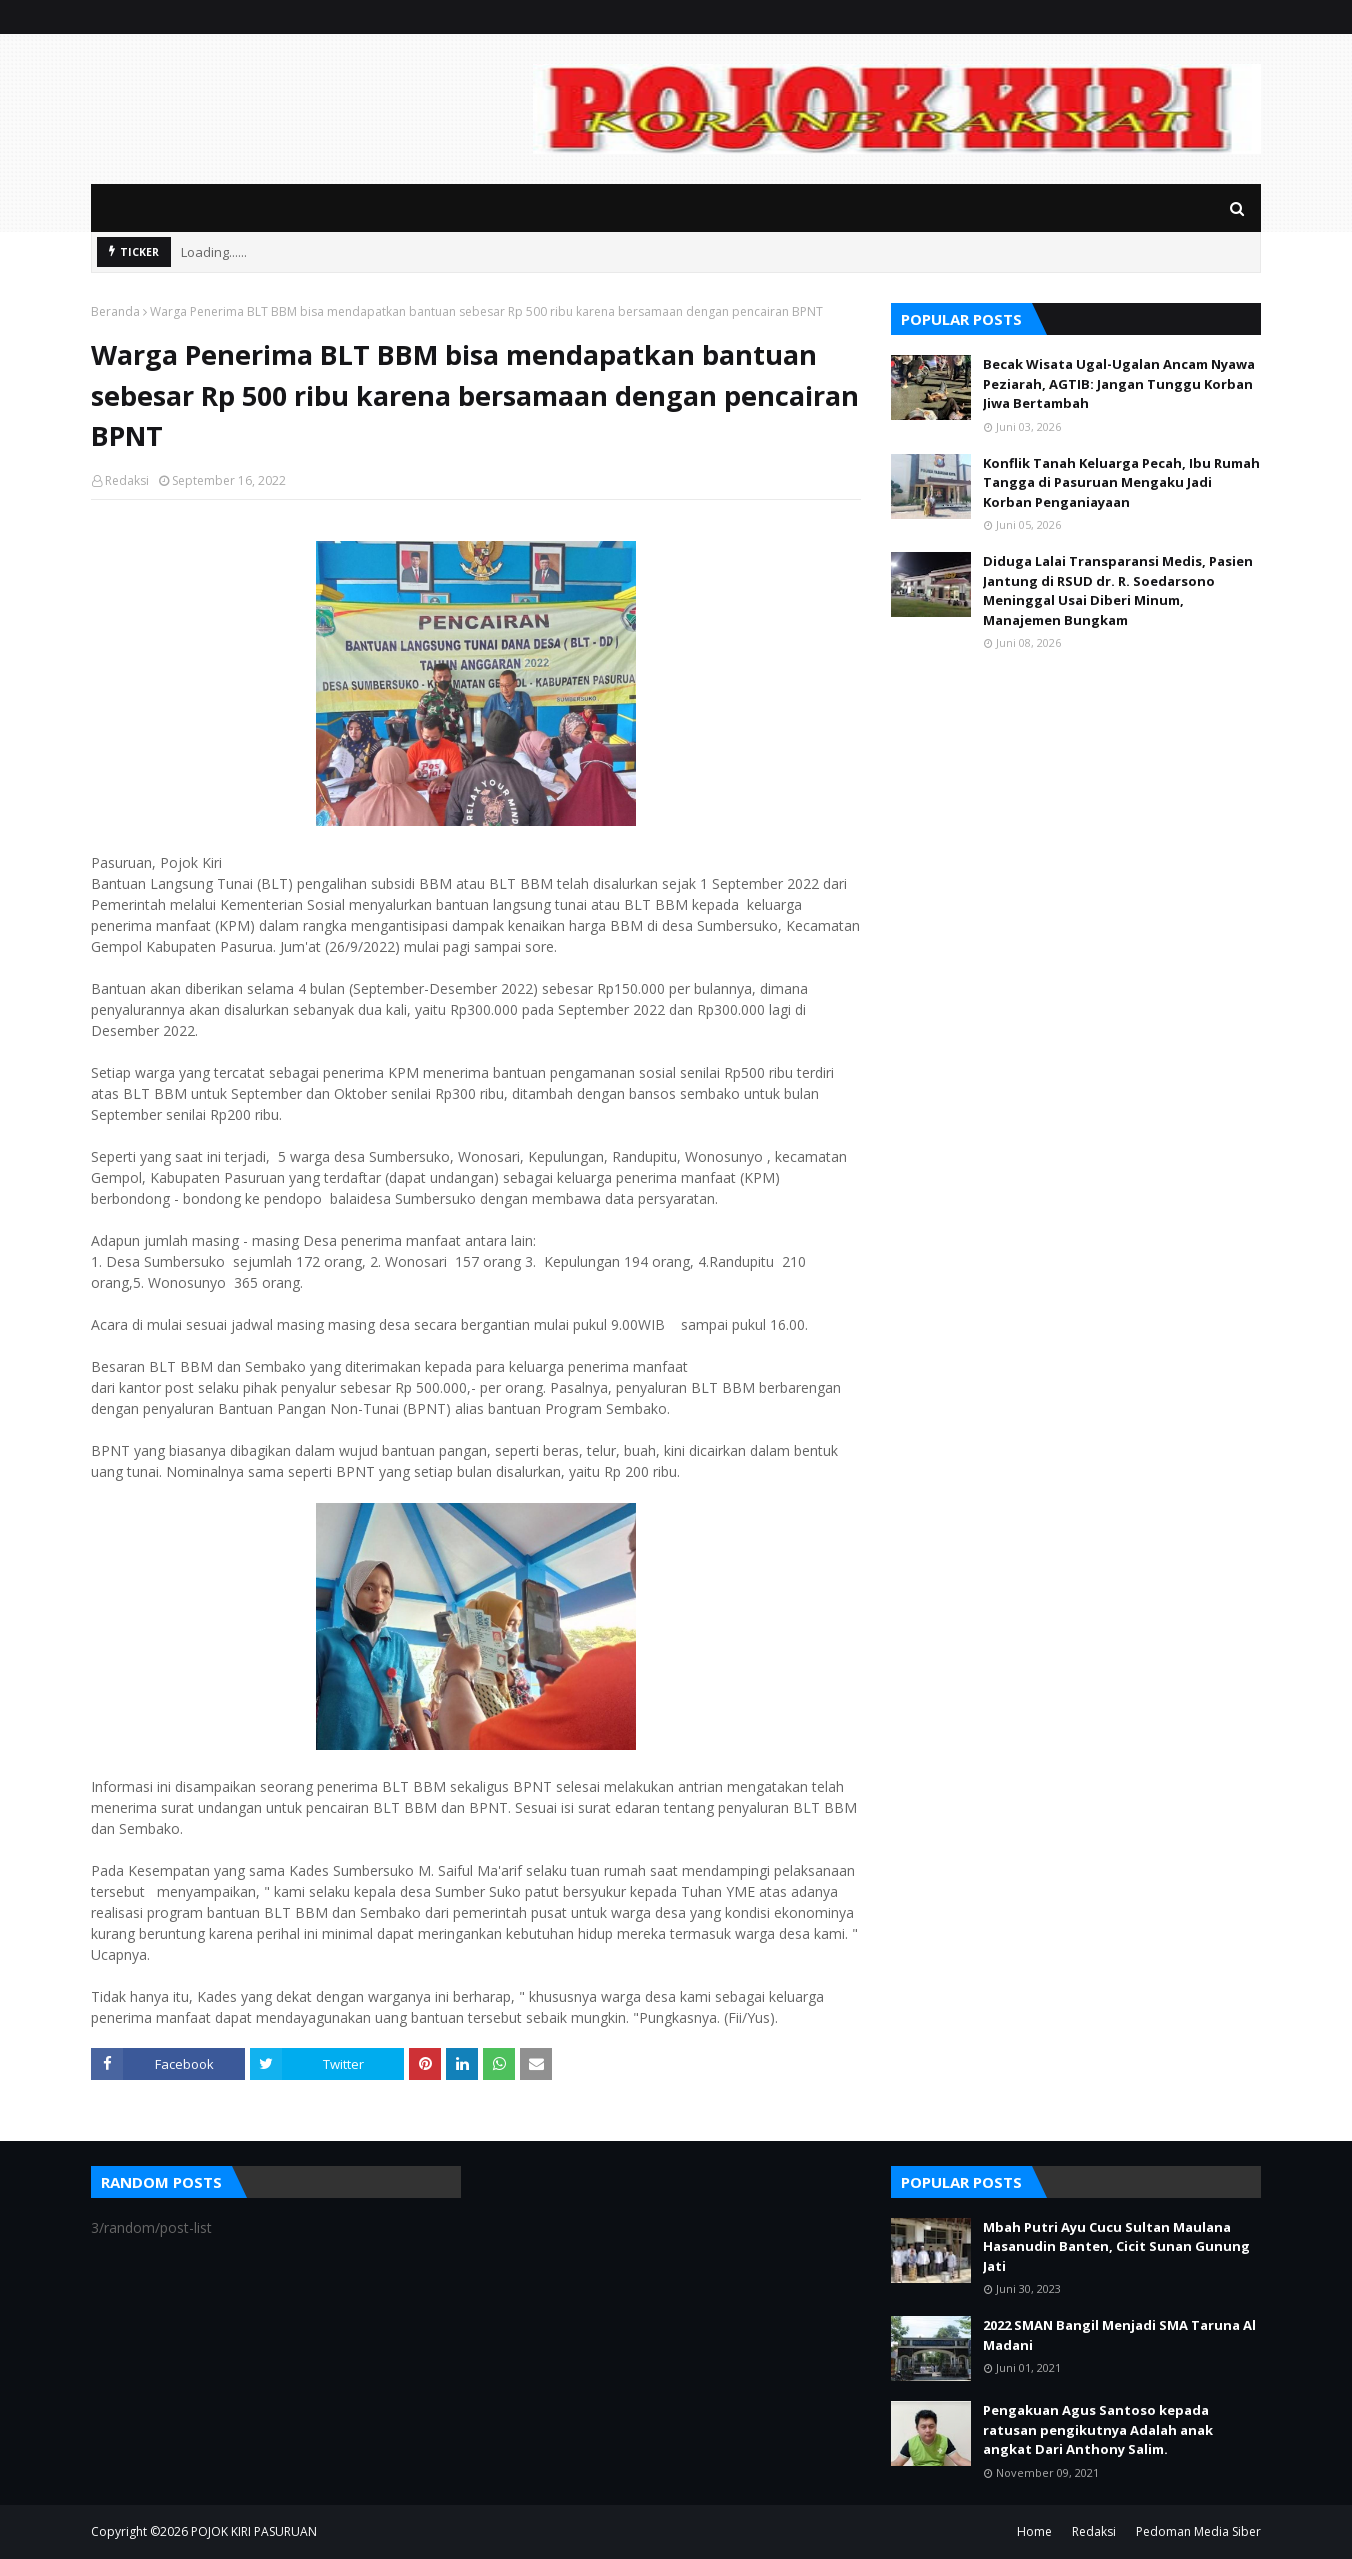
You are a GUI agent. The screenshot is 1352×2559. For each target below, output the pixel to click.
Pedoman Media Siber (1198, 2531)
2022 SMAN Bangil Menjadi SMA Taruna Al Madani (1119, 2335)
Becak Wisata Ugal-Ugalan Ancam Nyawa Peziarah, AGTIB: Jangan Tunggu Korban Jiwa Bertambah (1119, 383)
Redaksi (127, 480)
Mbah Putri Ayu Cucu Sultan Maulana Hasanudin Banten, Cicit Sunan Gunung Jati (1116, 2246)
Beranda (115, 311)
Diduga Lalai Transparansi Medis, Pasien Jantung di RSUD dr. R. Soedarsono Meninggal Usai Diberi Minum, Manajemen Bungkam (1118, 590)
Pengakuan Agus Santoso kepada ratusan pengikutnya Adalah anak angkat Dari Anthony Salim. (1098, 2429)
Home (1034, 2531)
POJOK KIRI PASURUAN (254, 2531)
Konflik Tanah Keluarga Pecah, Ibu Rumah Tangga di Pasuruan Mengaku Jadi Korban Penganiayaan (1121, 482)
